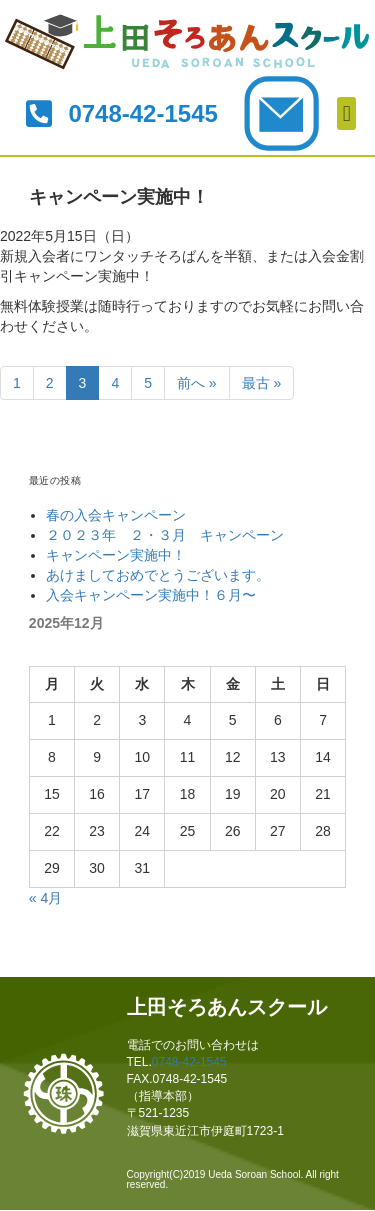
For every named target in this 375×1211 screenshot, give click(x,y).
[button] (346, 113)
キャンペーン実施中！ (116, 555)
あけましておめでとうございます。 (158, 575)
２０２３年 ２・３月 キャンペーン (165, 535)
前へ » (197, 383)
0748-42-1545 (189, 1062)
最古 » (262, 383)
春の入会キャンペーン (116, 515)
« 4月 (45, 898)
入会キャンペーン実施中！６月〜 (151, 595)
